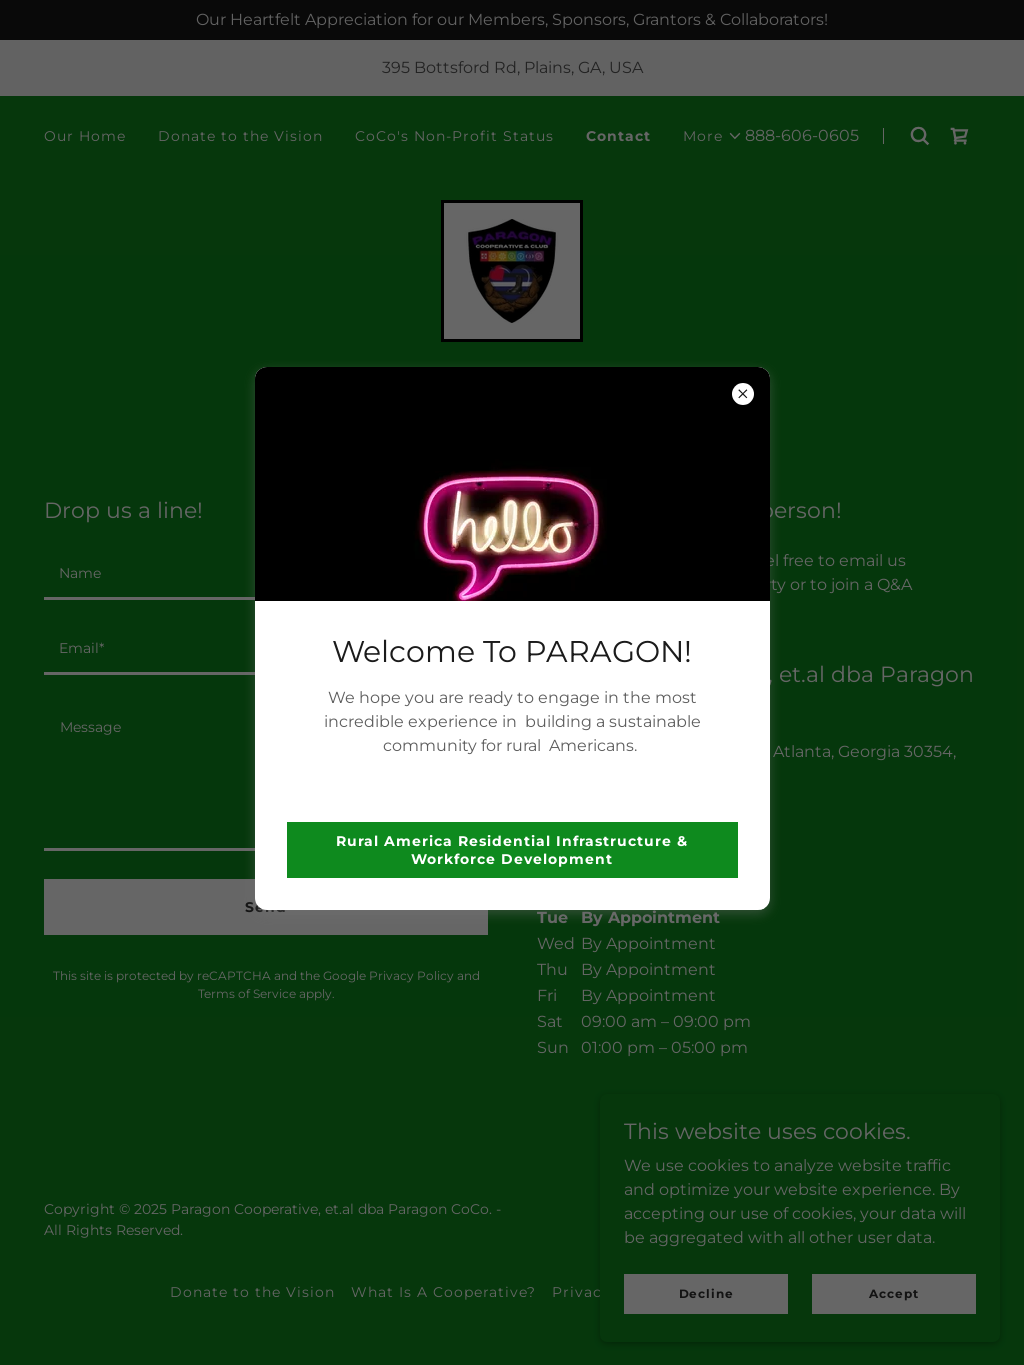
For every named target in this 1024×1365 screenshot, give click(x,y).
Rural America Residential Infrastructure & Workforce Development (512, 850)
